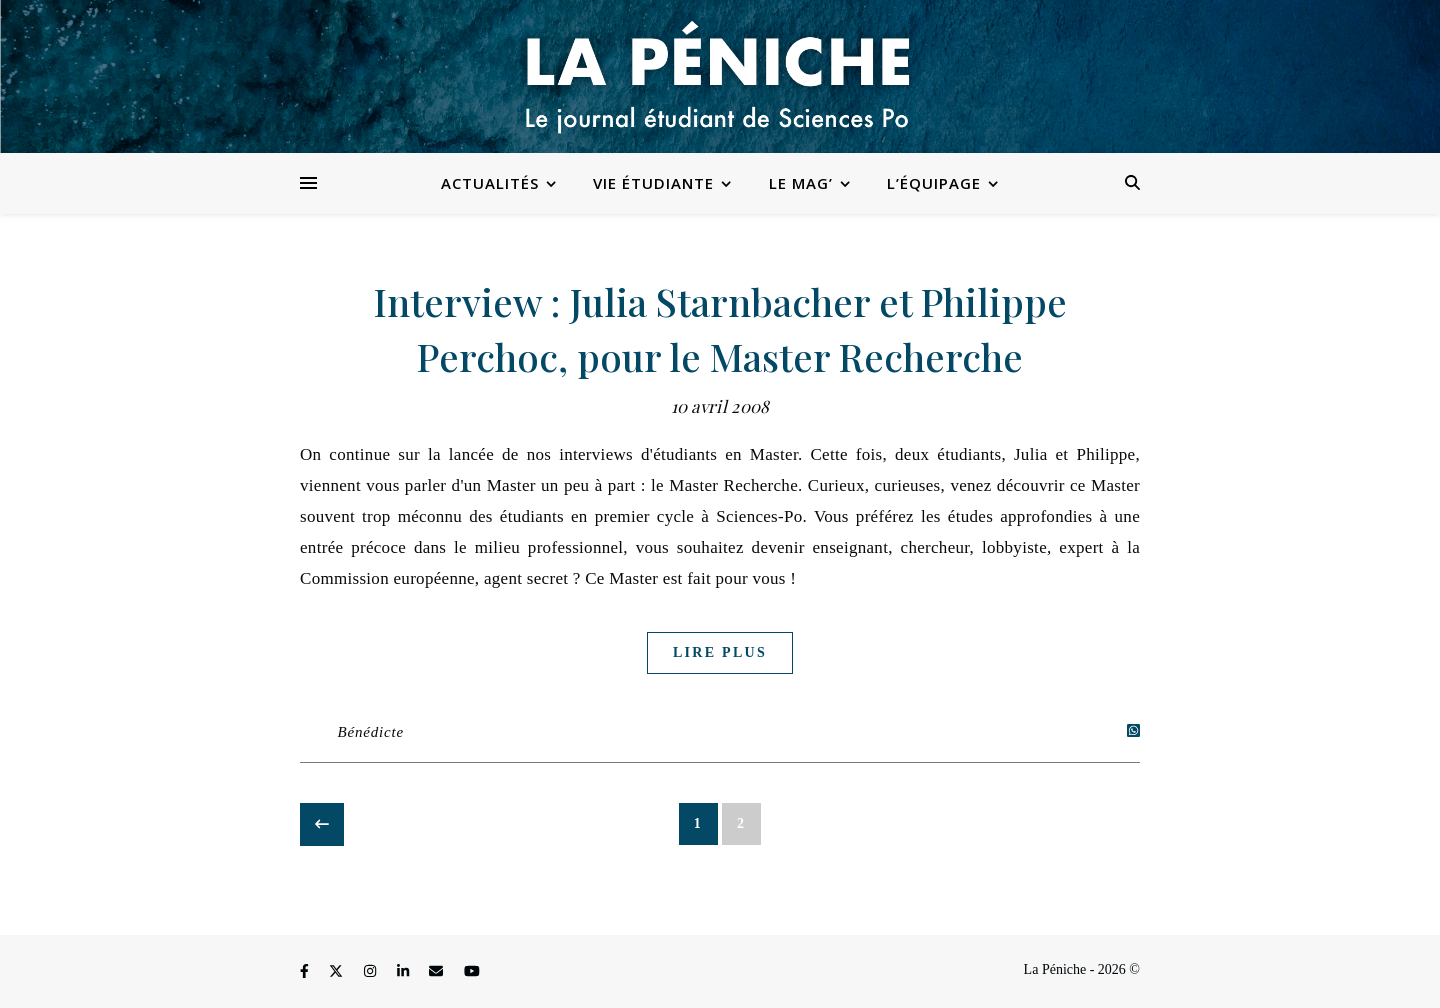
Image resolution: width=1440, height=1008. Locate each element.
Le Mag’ (801, 183)
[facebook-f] (306, 972)
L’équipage (934, 183)
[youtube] (472, 972)
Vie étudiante (653, 183)
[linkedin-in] (405, 972)
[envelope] (438, 972)
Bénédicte (371, 732)
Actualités (490, 183)
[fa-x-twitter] (338, 972)
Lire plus (720, 652)
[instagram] (372, 972)
